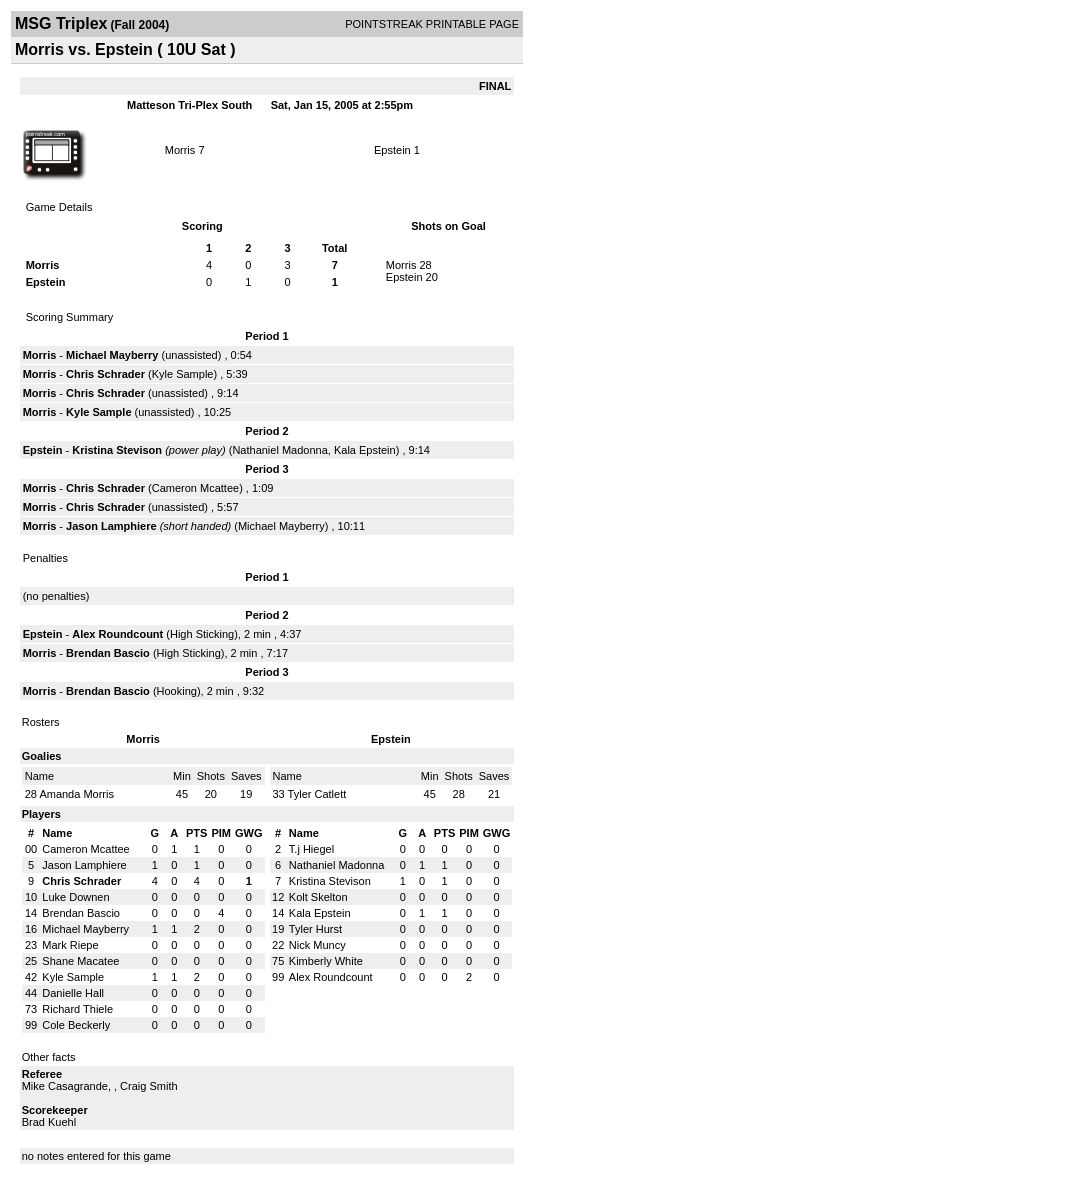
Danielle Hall (73, 993)
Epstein (392, 150)
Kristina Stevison (117, 450)
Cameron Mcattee (195, 488)
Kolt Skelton (318, 897)
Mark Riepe (70, 945)
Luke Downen (75, 897)
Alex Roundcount (117, 634)
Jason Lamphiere (111, 526)
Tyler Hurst (315, 929)
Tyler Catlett (317, 794)
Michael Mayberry (112, 355)
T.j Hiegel (311, 849)
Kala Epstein (365, 450)
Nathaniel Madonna (279, 450)
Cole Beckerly (76, 1025)
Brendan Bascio (108, 653)
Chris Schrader (105, 374)
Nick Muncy (317, 945)
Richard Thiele (77, 1009)
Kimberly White (326, 961)
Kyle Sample (183, 374)
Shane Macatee (80, 961)
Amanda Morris (76, 794)
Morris (180, 150)
